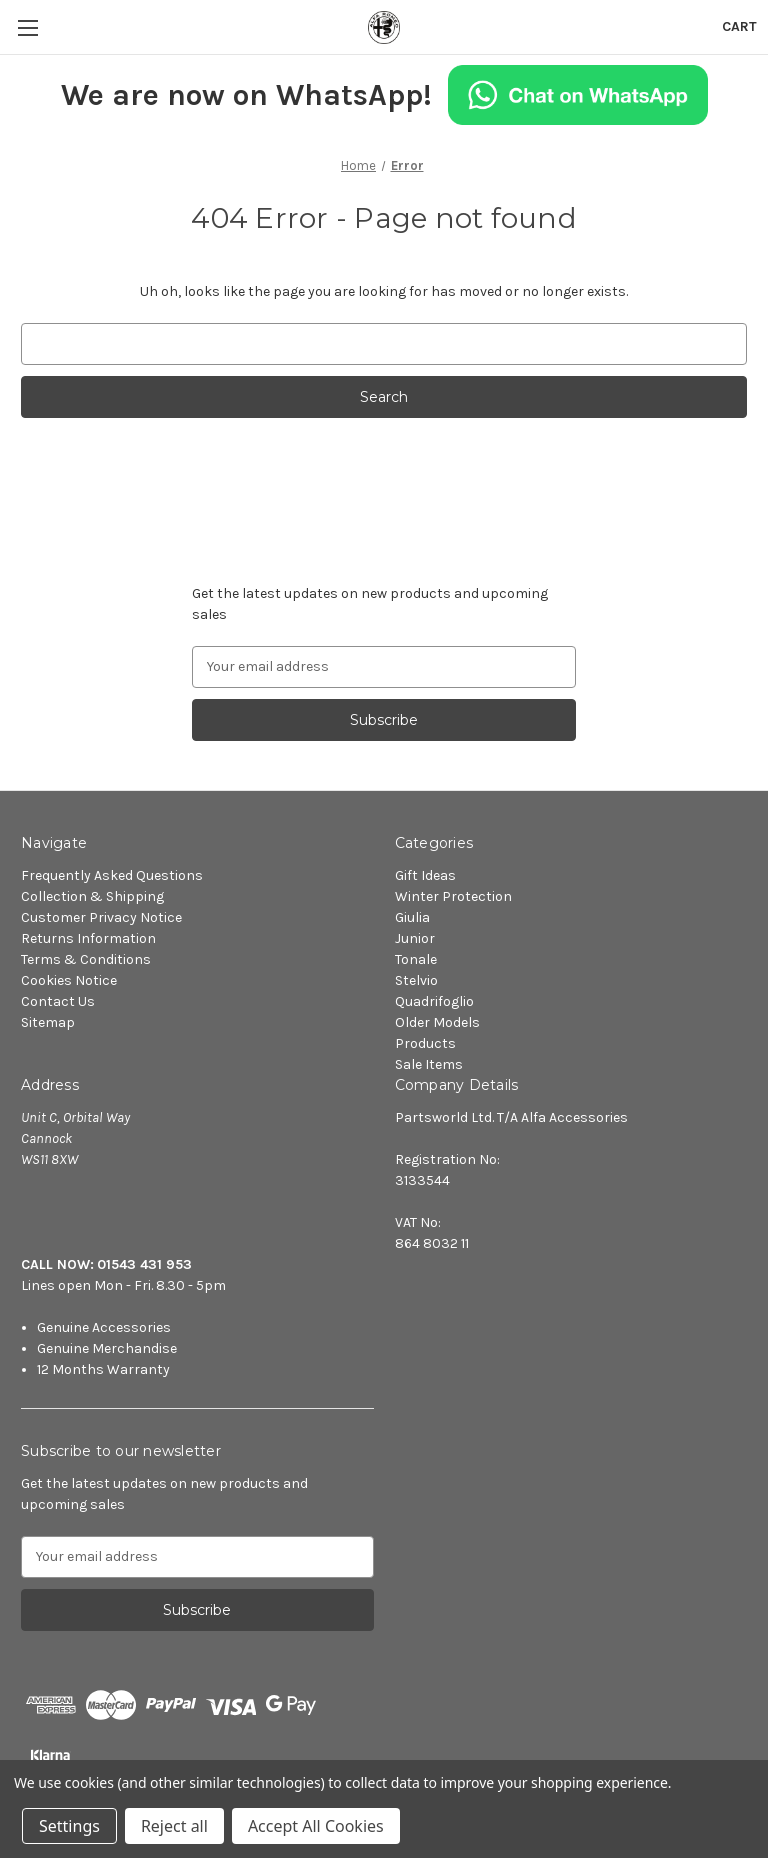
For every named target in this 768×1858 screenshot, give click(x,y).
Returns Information (88, 938)
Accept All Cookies (316, 1826)
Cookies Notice (69, 980)
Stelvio (416, 980)
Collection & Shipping (92, 896)
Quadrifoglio (434, 1001)
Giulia (412, 917)
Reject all (174, 1826)
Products (425, 1043)
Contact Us (58, 1001)
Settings (69, 1826)
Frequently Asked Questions (112, 875)
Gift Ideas (425, 875)
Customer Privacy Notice (101, 917)
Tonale (416, 959)
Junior (415, 938)
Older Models (437, 1022)
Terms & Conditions (86, 959)
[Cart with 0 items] (739, 26)
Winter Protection (453, 896)
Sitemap (48, 1022)
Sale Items (429, 1064)
